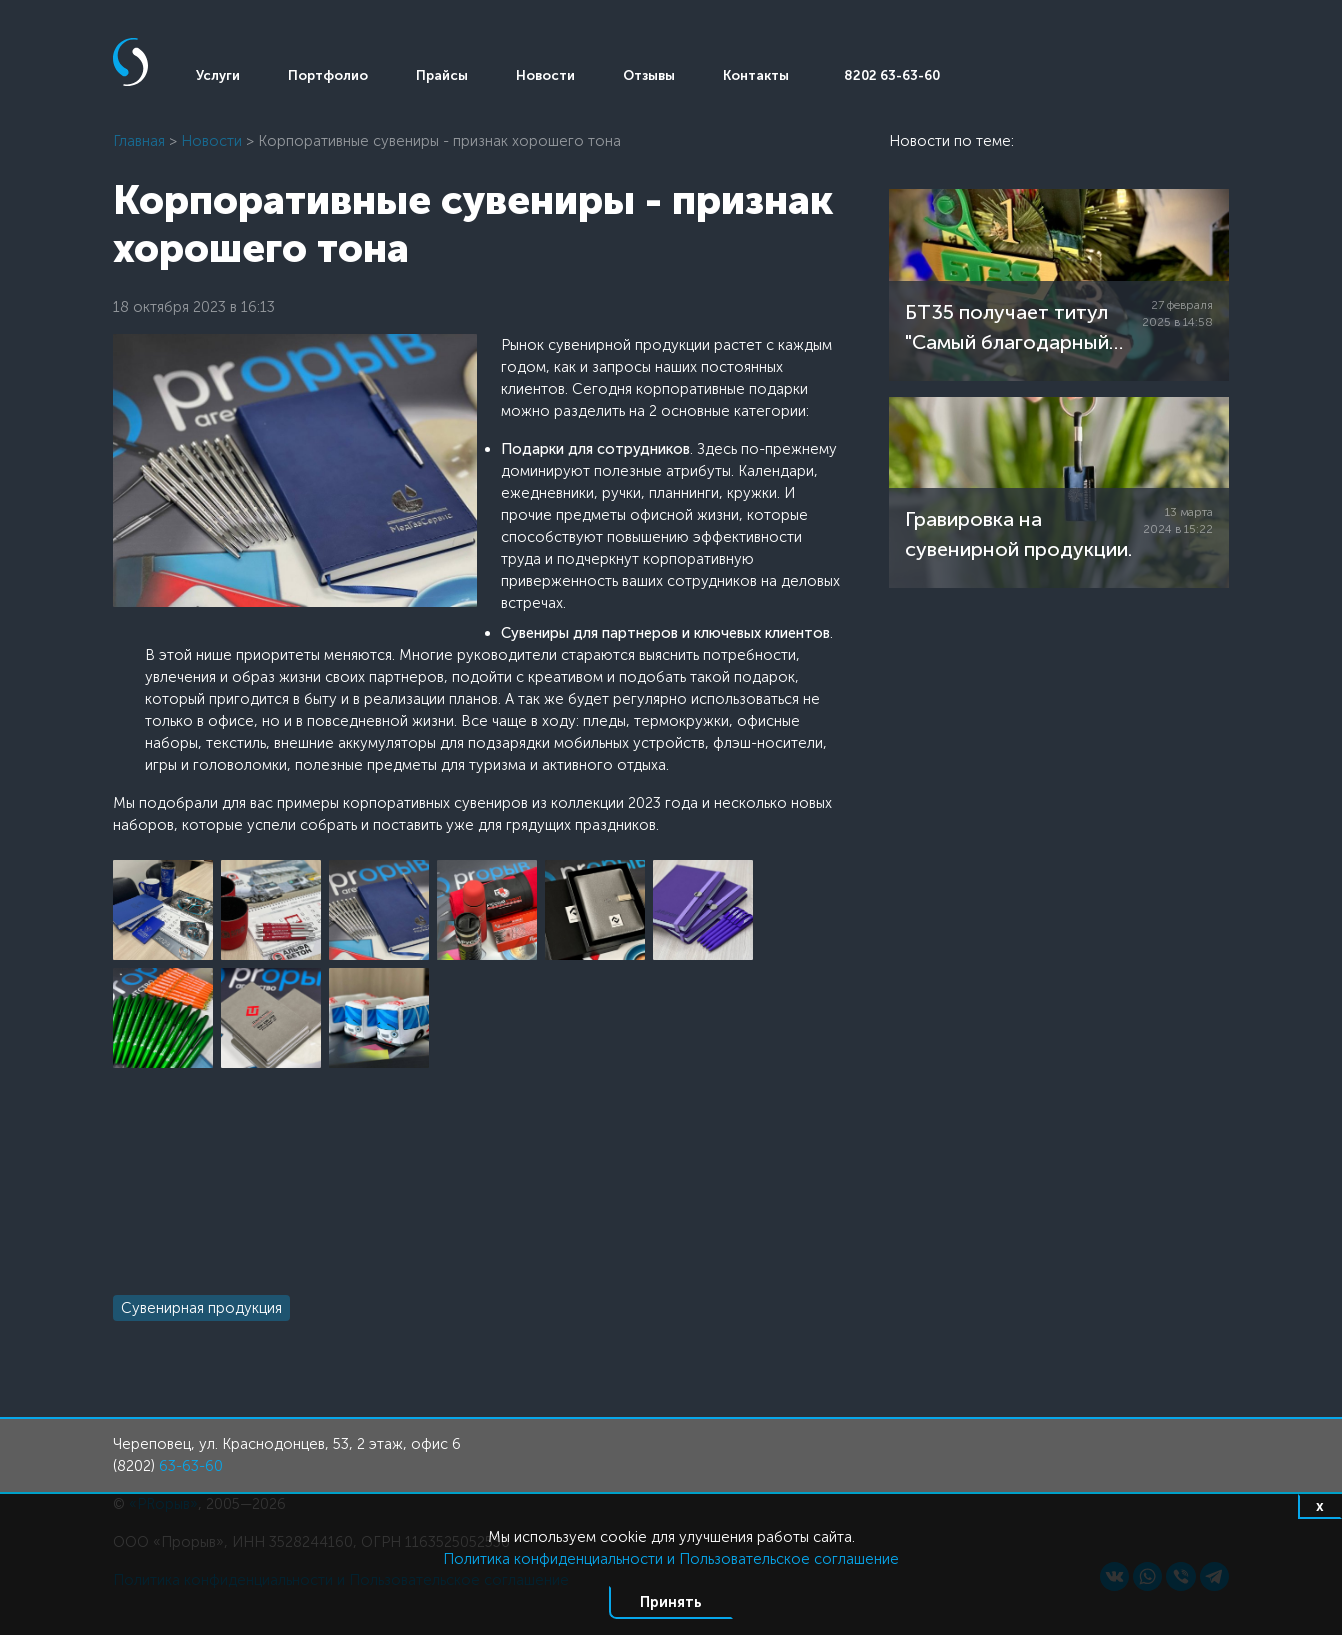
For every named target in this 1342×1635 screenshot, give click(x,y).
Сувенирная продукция (201, 1308)
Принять (671, 1602)
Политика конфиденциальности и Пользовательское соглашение (671, 1559)
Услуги (218, 75)
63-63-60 (191, 1466)
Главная (139, 141)
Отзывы (649, 75)
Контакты (756, 75)
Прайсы (442, 75)
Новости (545, 75)
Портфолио (328, 75)
